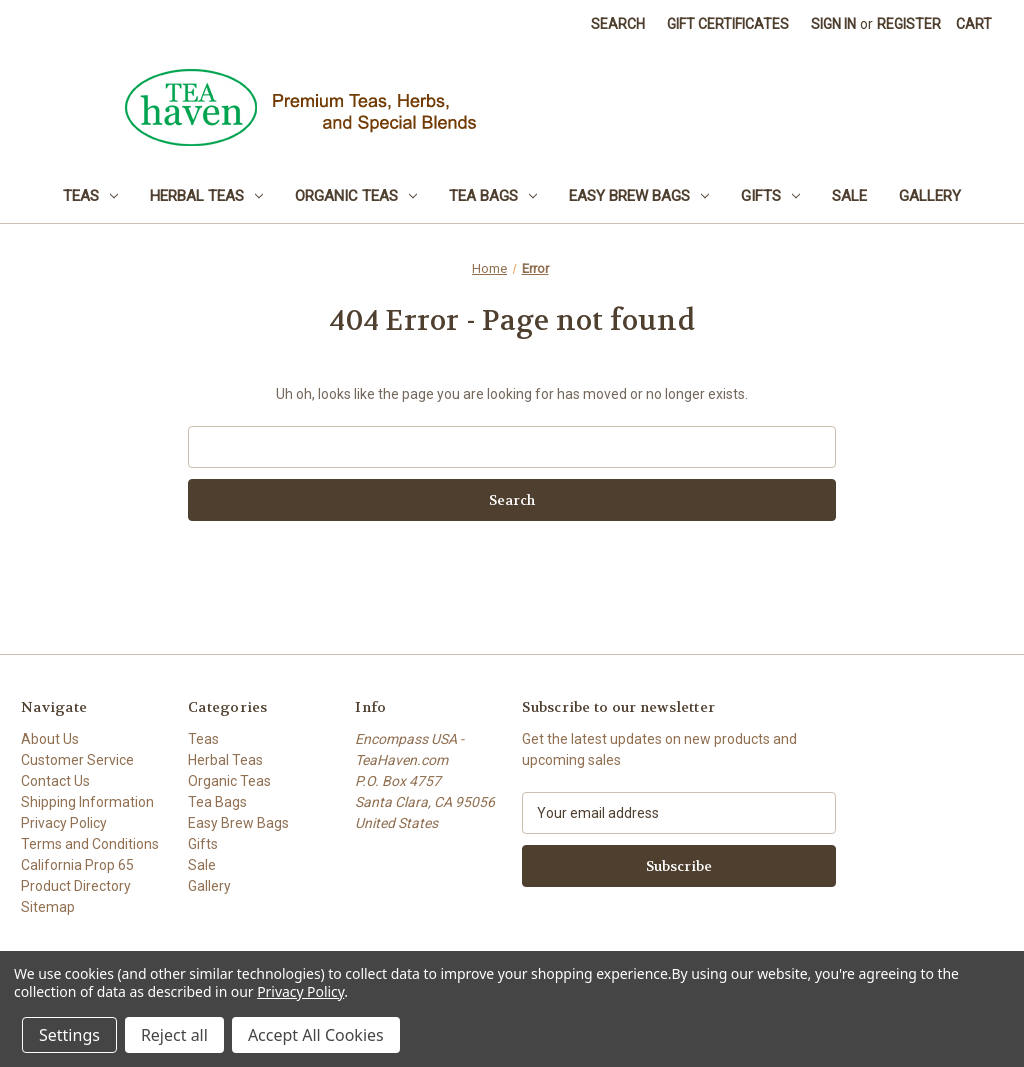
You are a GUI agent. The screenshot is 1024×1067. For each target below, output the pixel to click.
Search (618, 24)
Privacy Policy (64, 823)
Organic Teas (356, 196)
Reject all (174, 1035)
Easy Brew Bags (639, 196)
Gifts (770, 196)
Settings (69, 1035)
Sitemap (48, 907)
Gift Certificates (728, 24)
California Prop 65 (77, 865)
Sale (849, 196)
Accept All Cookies (316, 1035)
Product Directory (76, 886)
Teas (90, 196)
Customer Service (77, 760)
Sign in (833, 24)
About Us (50, 739)
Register (909, 24)
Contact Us (55, 781)
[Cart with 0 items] (974, 24)
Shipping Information (87, 802)
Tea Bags (493, 196)
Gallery (930, 196)
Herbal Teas (206, 196)
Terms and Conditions (90, 844)
